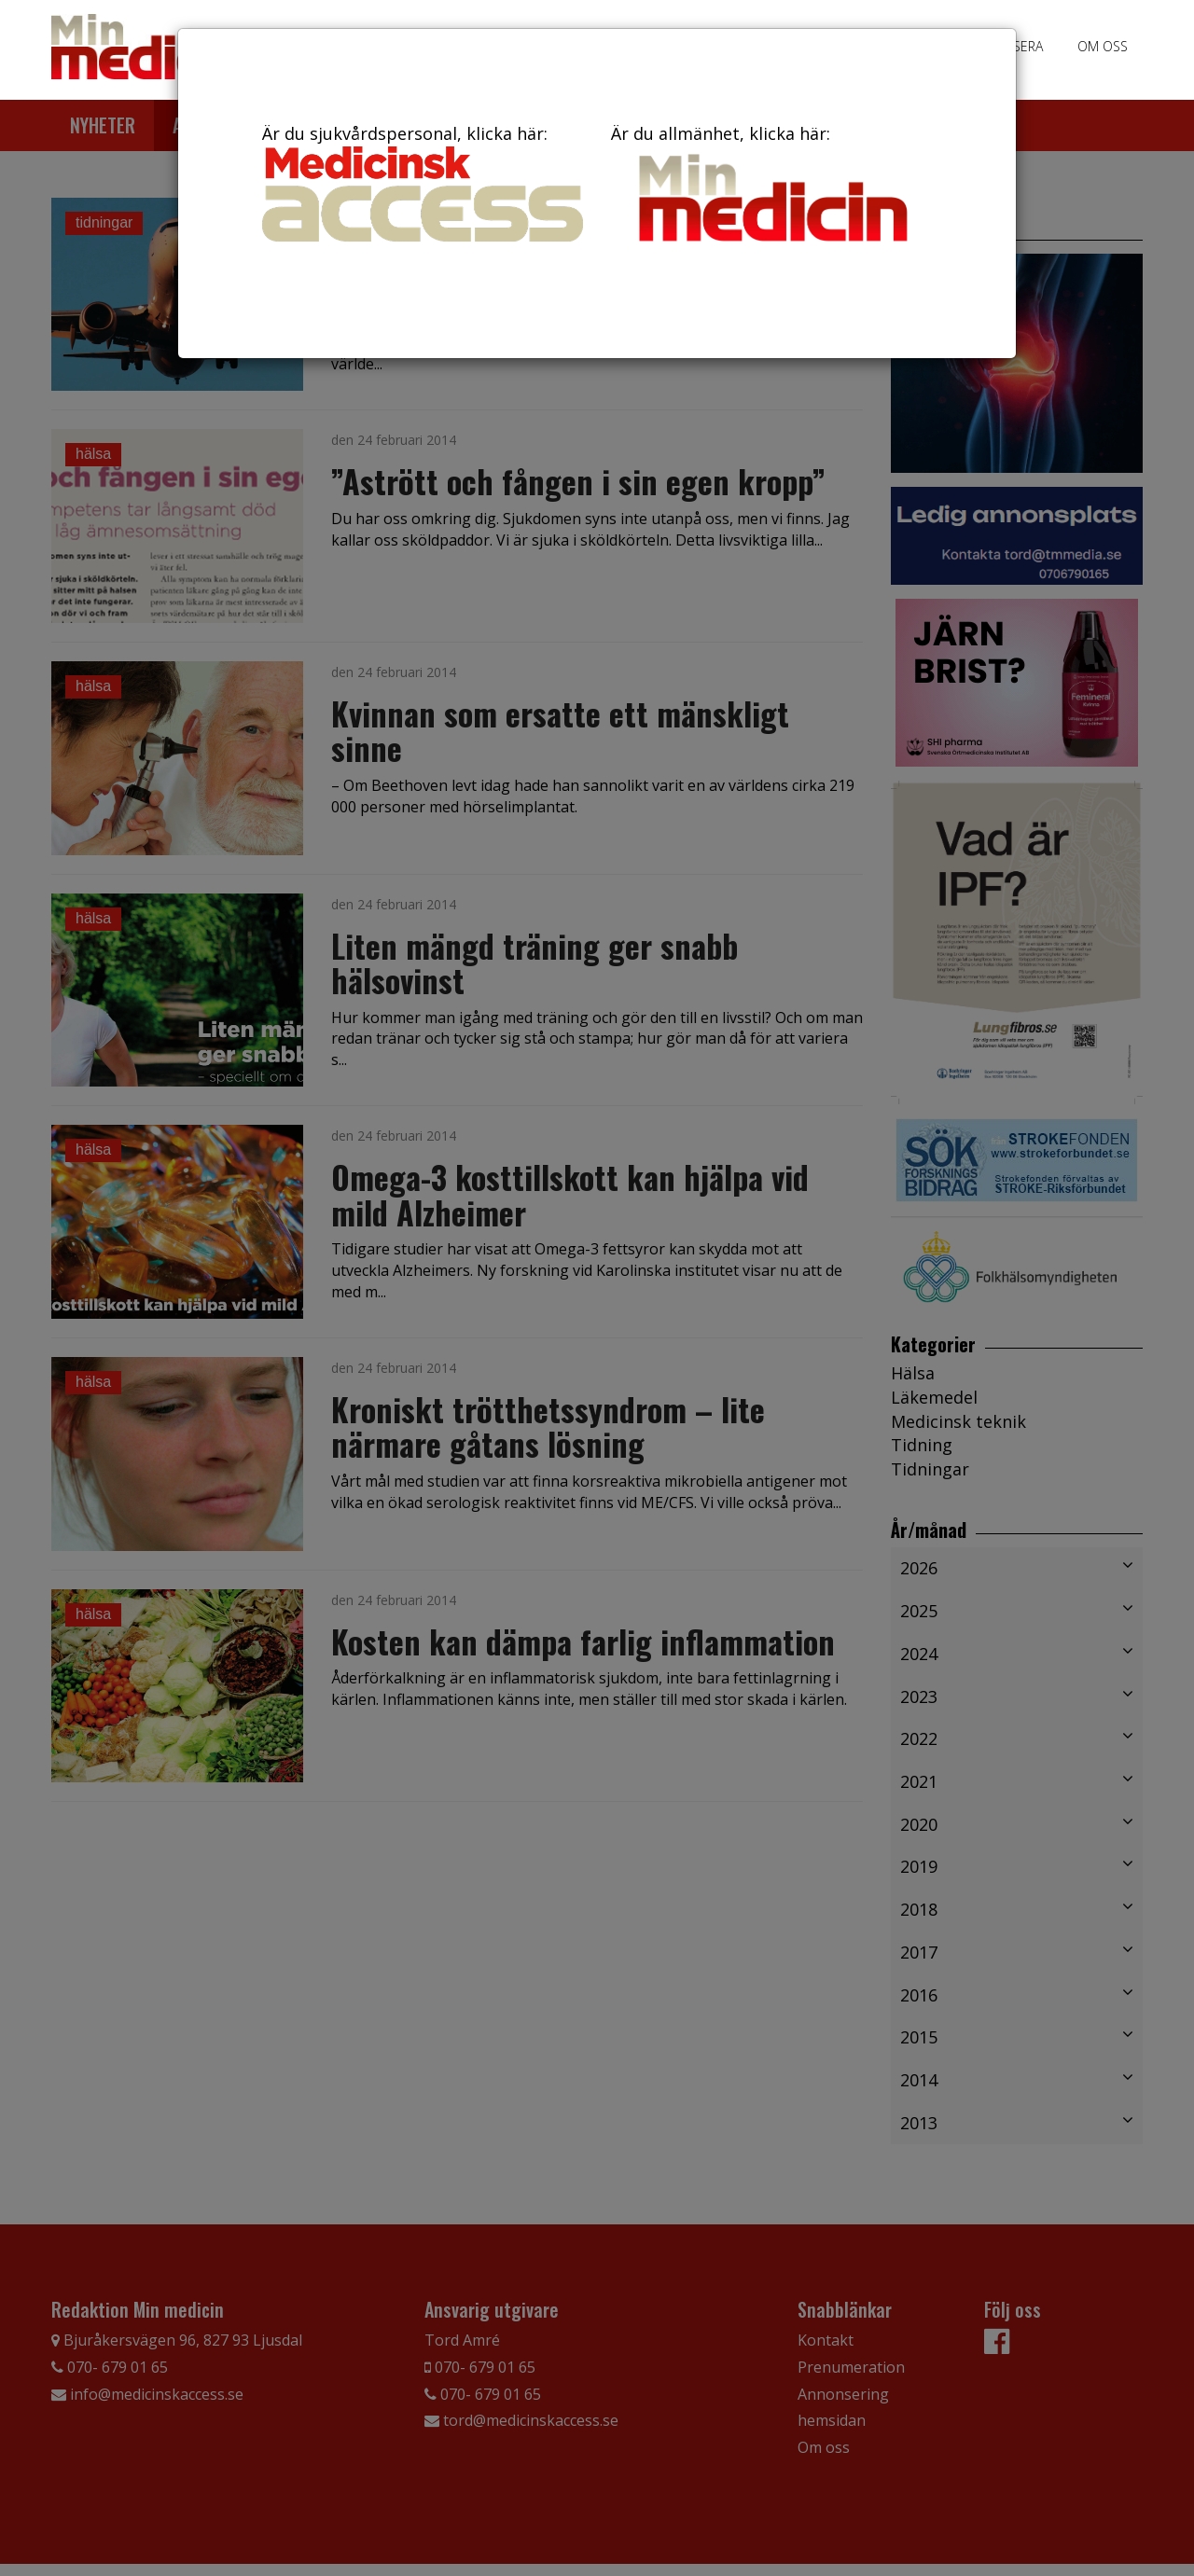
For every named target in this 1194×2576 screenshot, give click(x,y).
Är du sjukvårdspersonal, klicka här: (422, 182)
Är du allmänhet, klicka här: (771, 186)
